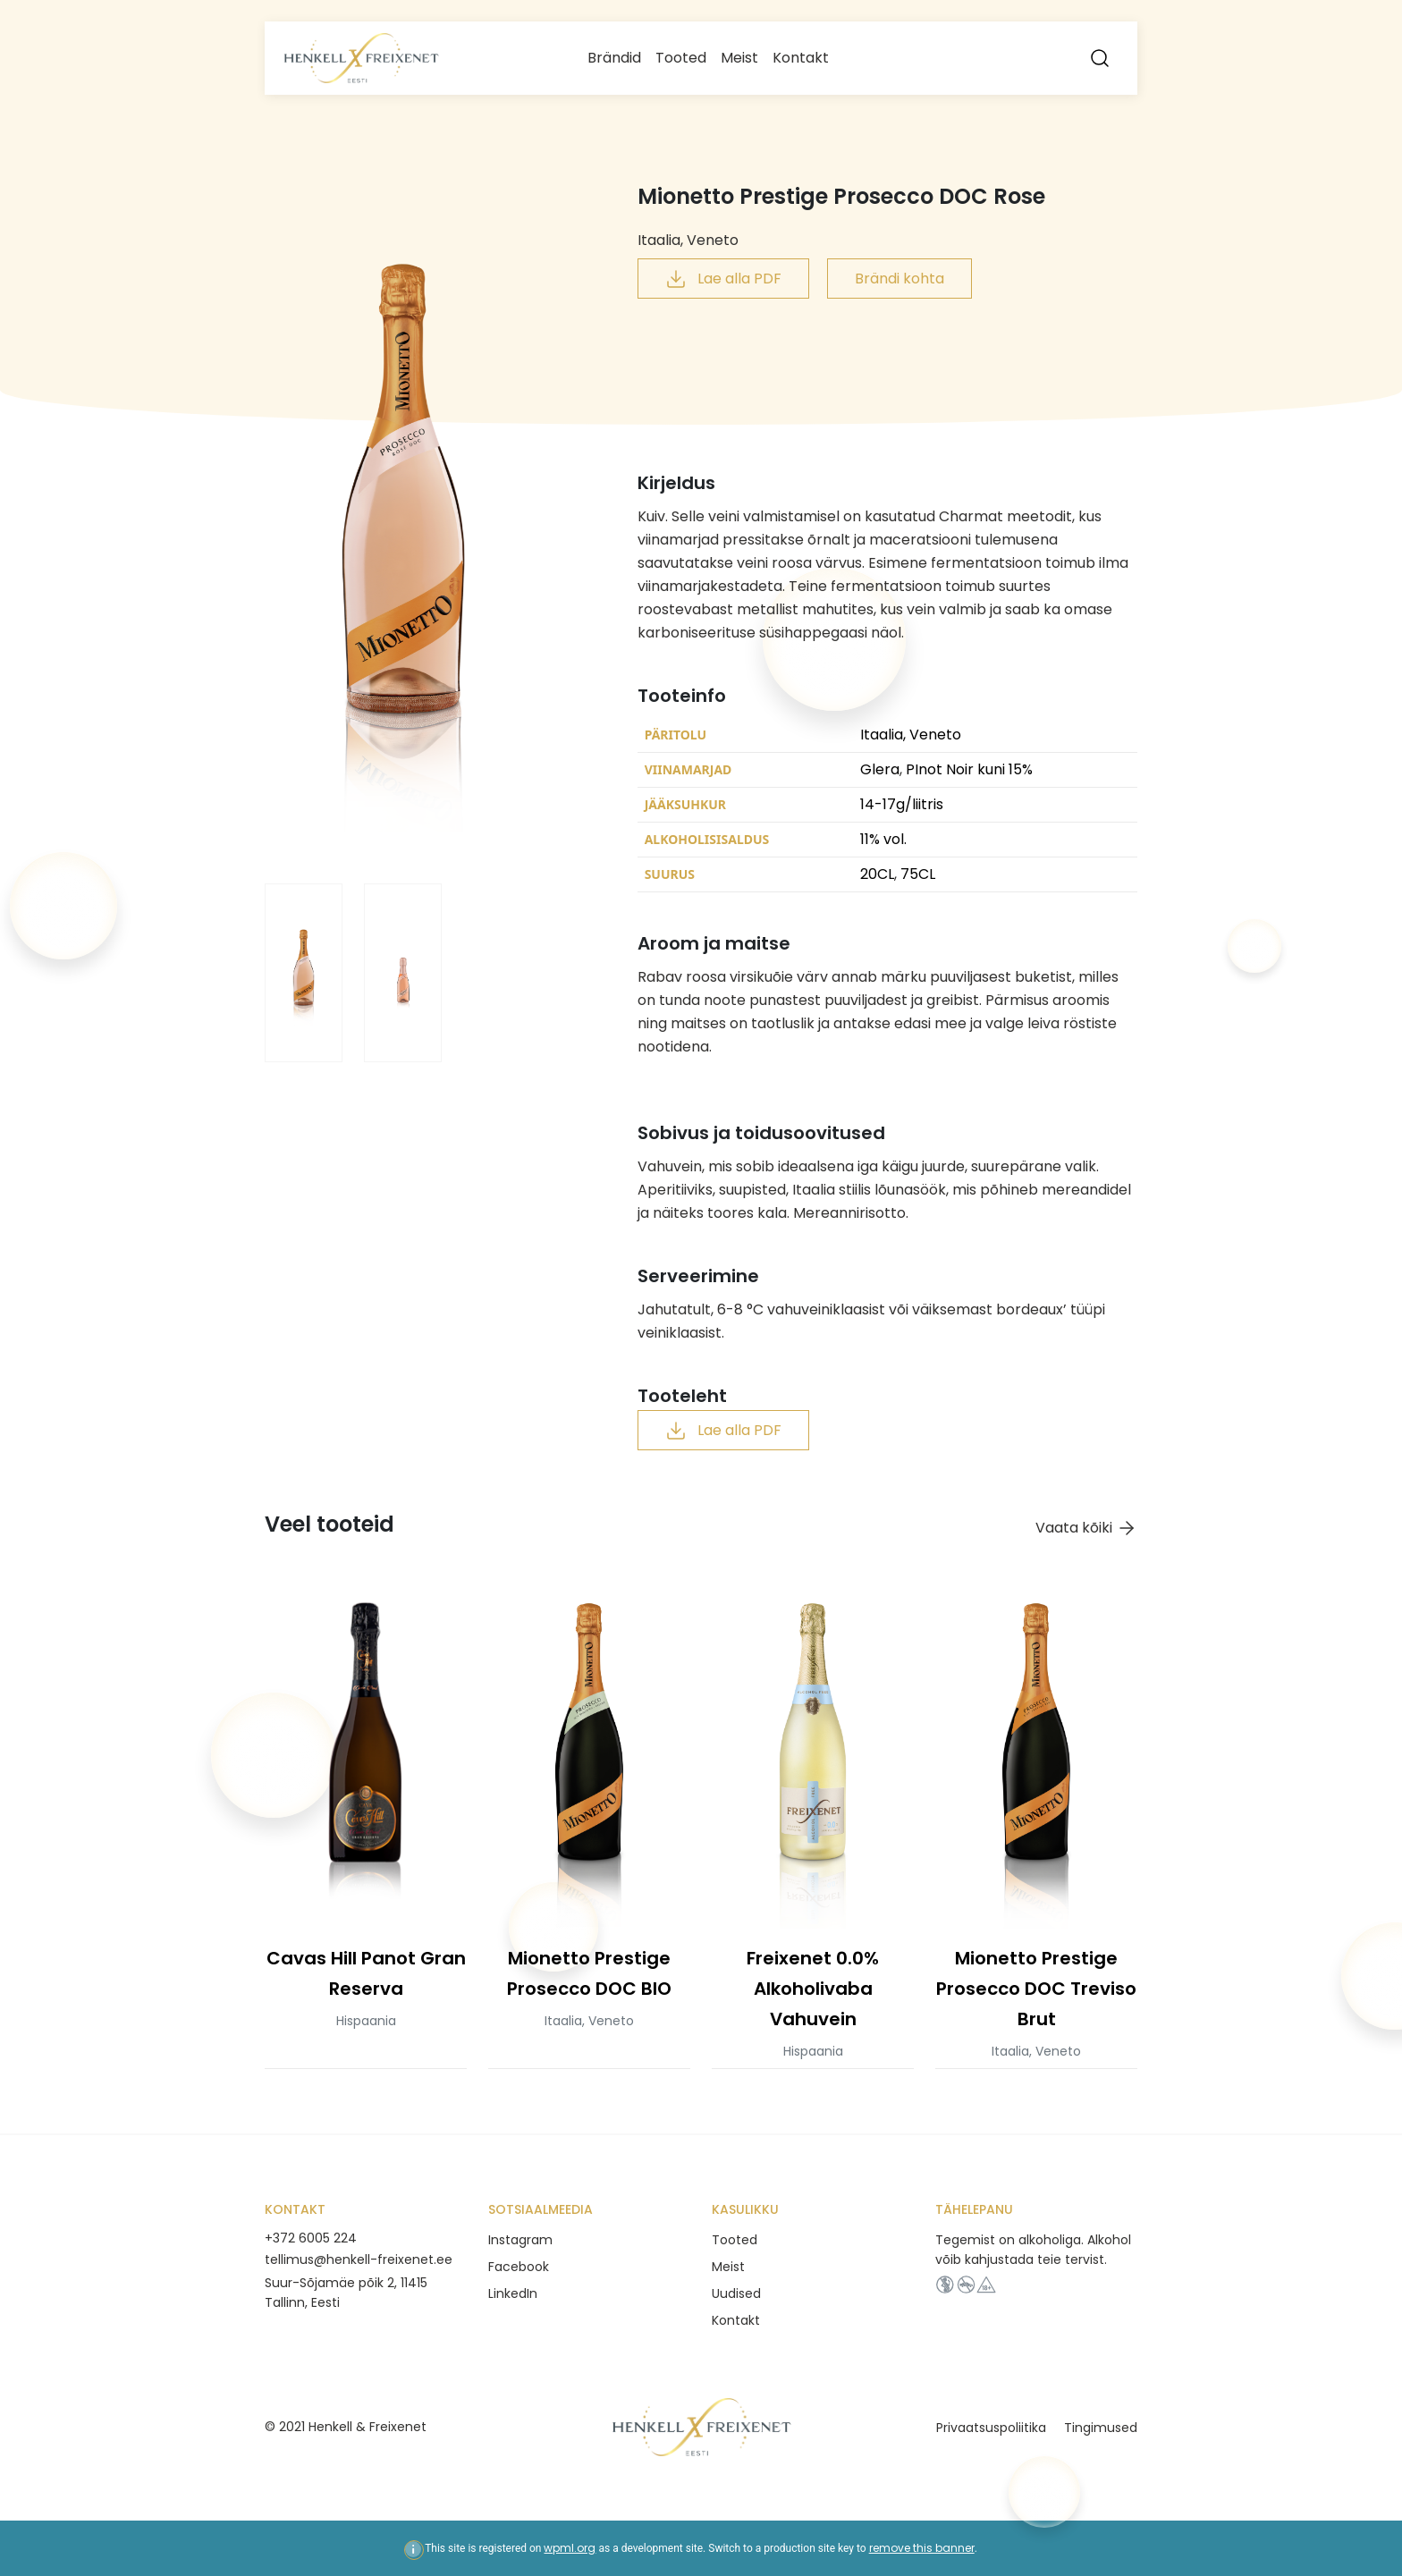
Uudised (736, 2293)
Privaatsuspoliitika (991, 2428)
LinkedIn (512, 2293)
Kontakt (801, 57)
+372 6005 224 (311, 2238)
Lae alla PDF (723, 279)
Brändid (614, 57)
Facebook (518, 2267)
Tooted (680, 57)
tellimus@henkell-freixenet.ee (358, 2259)
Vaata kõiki (1086, 1528)
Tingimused (1100, 2428)
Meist (739, 57)
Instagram (520, 2240)
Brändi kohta (899, 278)
